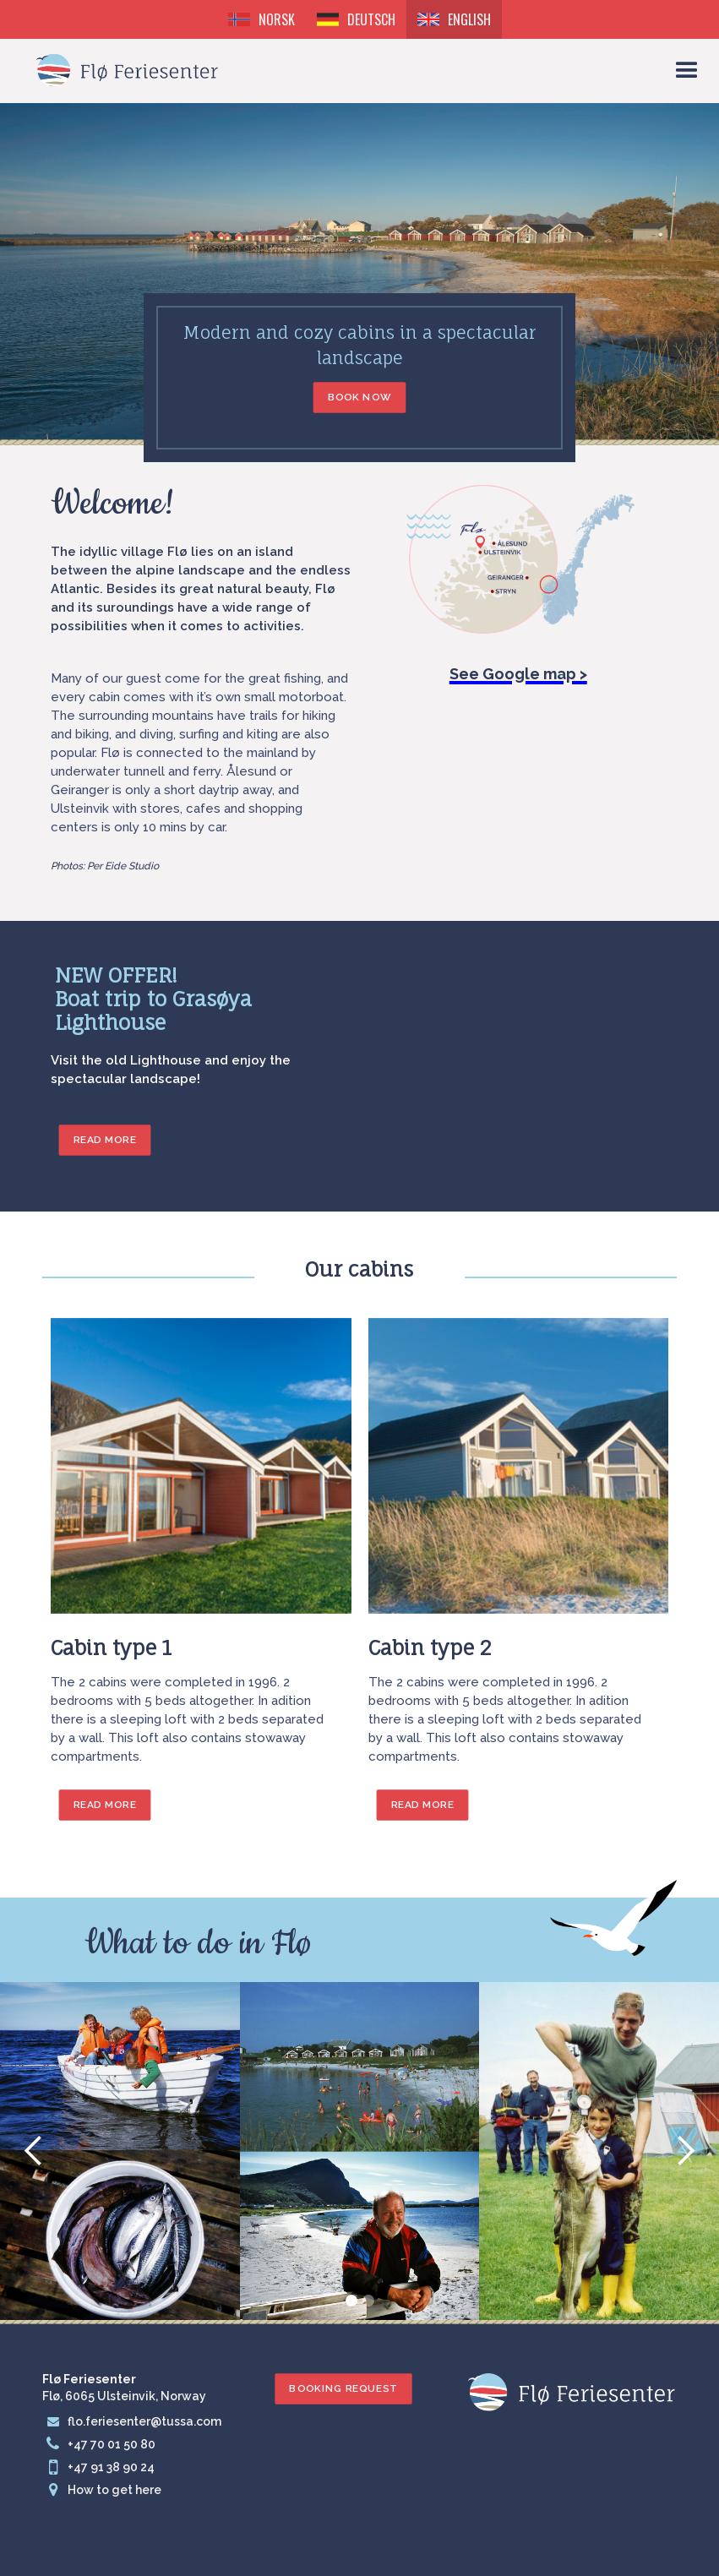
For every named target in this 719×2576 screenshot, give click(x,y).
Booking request (343, 2388)
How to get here (114, 2490)
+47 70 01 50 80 (111, 2444)
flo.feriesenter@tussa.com (144, 2421)
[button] (687, 71)
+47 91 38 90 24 (111, 2467)
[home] (127, 64)
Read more (105, 1805)
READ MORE (105, 1140)
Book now (360, 397)
